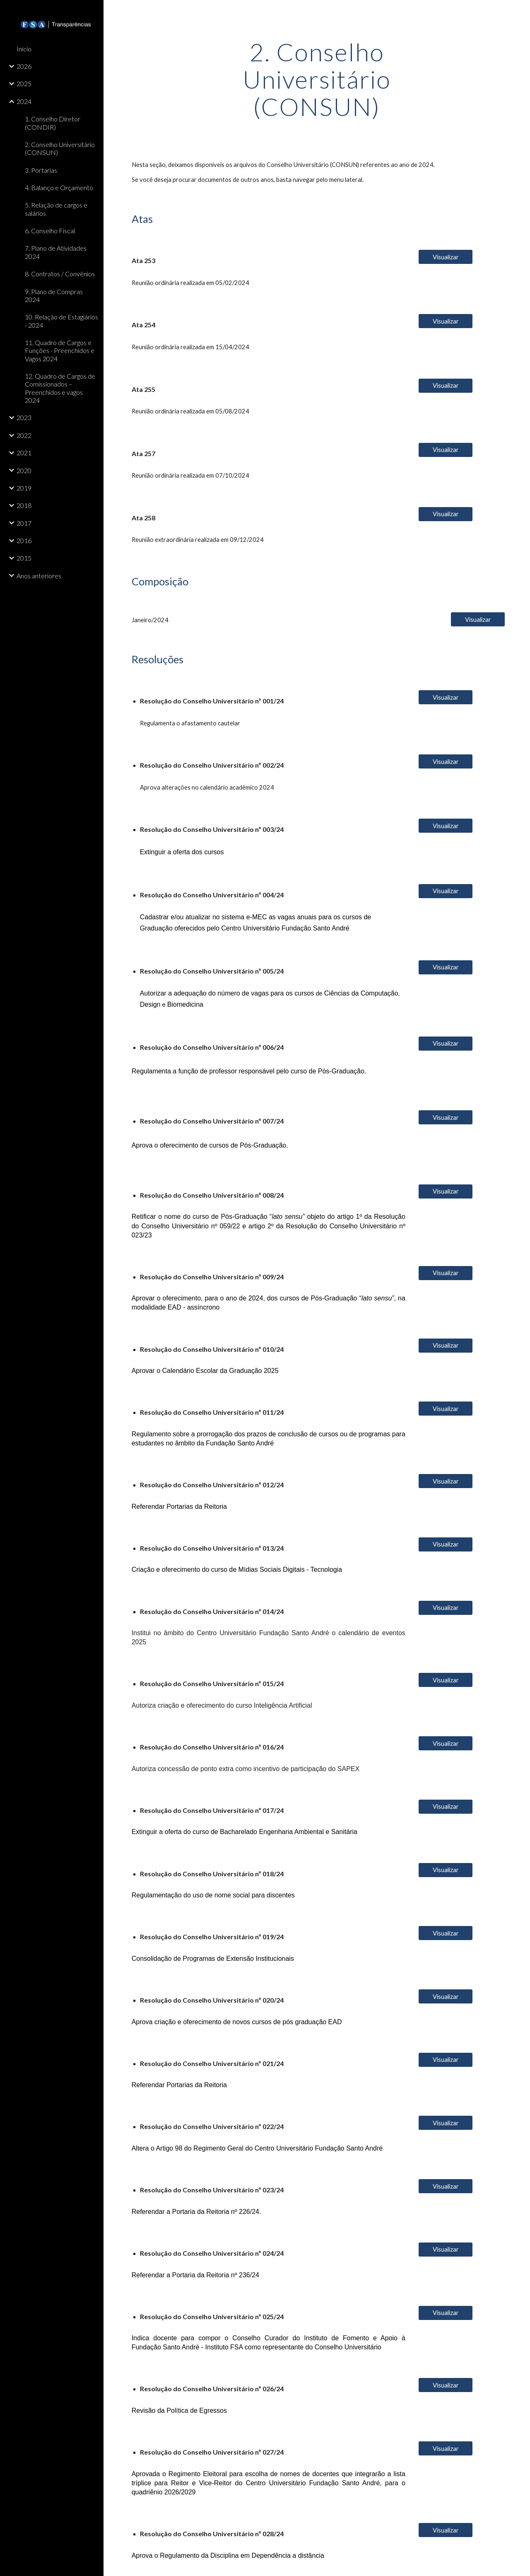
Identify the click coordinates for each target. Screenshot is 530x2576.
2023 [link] (24, 417)
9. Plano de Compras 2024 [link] (54, 295)
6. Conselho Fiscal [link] (50, 230)
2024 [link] (24, 101)
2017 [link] (24, 523)
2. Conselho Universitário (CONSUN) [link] (60, 148)
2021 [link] (24, 453)
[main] (317, 79)
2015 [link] (24, 558)
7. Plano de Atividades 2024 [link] (56, 252)
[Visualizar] (445, 256)
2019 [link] (24, 488)
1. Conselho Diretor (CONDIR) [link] (52, 122)
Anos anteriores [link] (39, 576)
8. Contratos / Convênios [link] (60, 274)
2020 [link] (24, 470)
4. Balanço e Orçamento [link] (59, 187)
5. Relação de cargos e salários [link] (56, 209)
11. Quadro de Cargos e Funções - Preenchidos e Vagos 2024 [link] (59, 350)
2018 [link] (24, 505)
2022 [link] (24, 435)
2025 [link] (24, 83)
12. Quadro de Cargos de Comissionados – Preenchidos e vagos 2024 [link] (60, 388)
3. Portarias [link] (41, 170)
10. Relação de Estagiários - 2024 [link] (61, 321)
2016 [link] (24, 540)
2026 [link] (24, 66)
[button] (520, 12)
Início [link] (24, 49)
